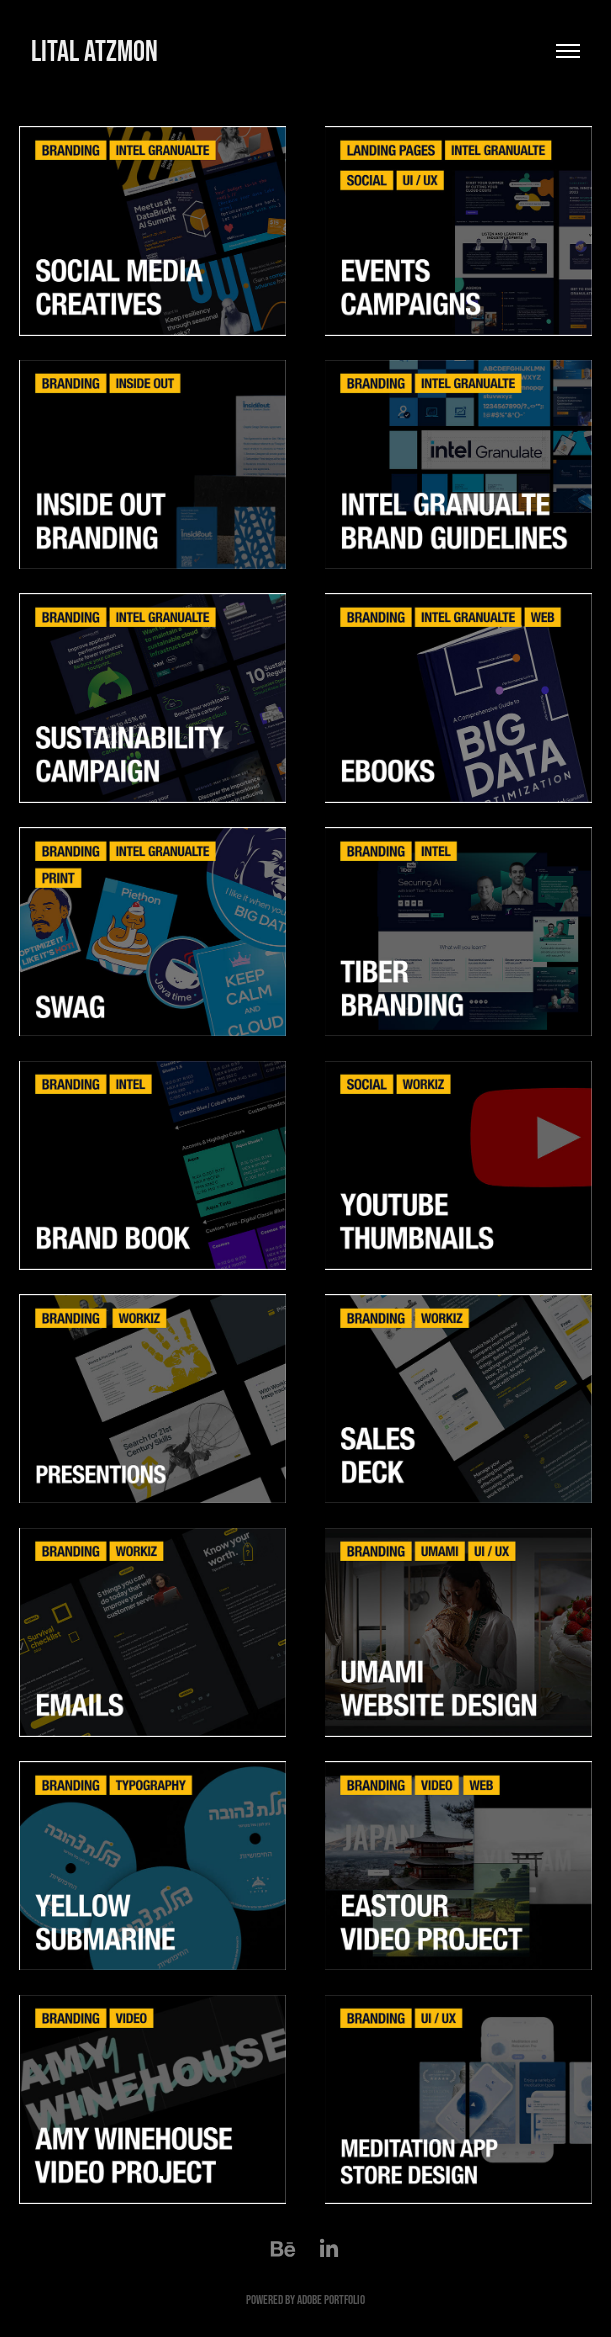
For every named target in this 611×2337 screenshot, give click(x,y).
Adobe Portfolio (331, 2299)
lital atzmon (97, 50)
